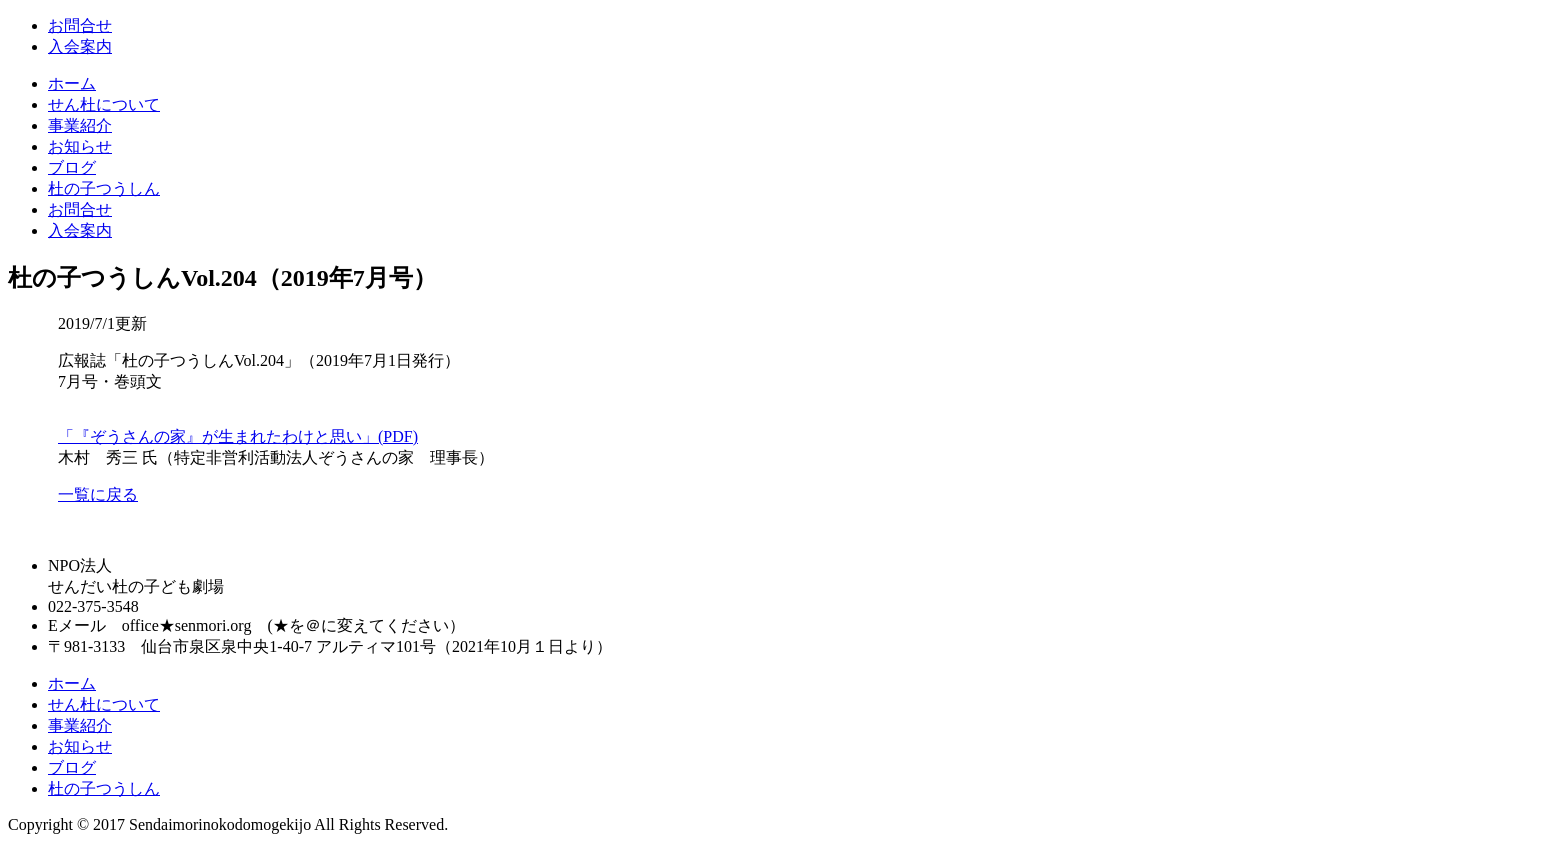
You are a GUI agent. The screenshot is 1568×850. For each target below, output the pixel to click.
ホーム (72, 83)
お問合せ (80, 25)
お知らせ (80, 146)
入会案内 (80, 46)
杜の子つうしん (104, 188)
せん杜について (104, 104)
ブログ (72, 167)
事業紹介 (80, 125)
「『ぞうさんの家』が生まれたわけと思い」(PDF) (238, 436)
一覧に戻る (98, 494)
